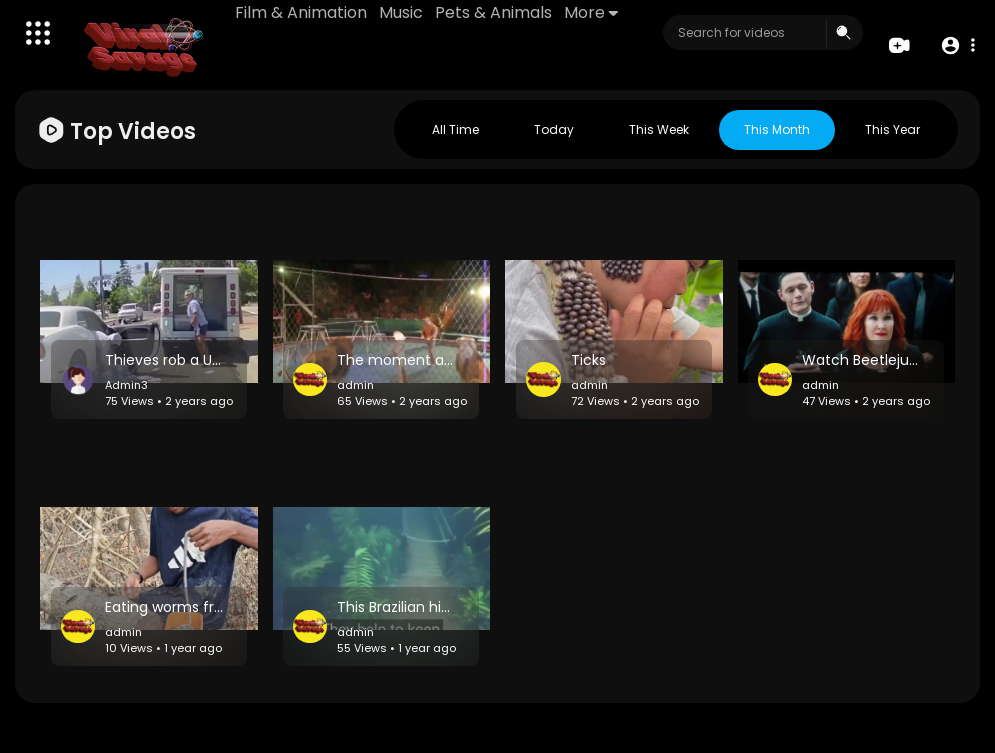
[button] (957, 45)
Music (401, 12)
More (591, 12)
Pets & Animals (493, 12)
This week (659, 129)
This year (892, 129)
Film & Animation (301, 12)
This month (777, 129)
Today (554, 129)
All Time (455, 129)
